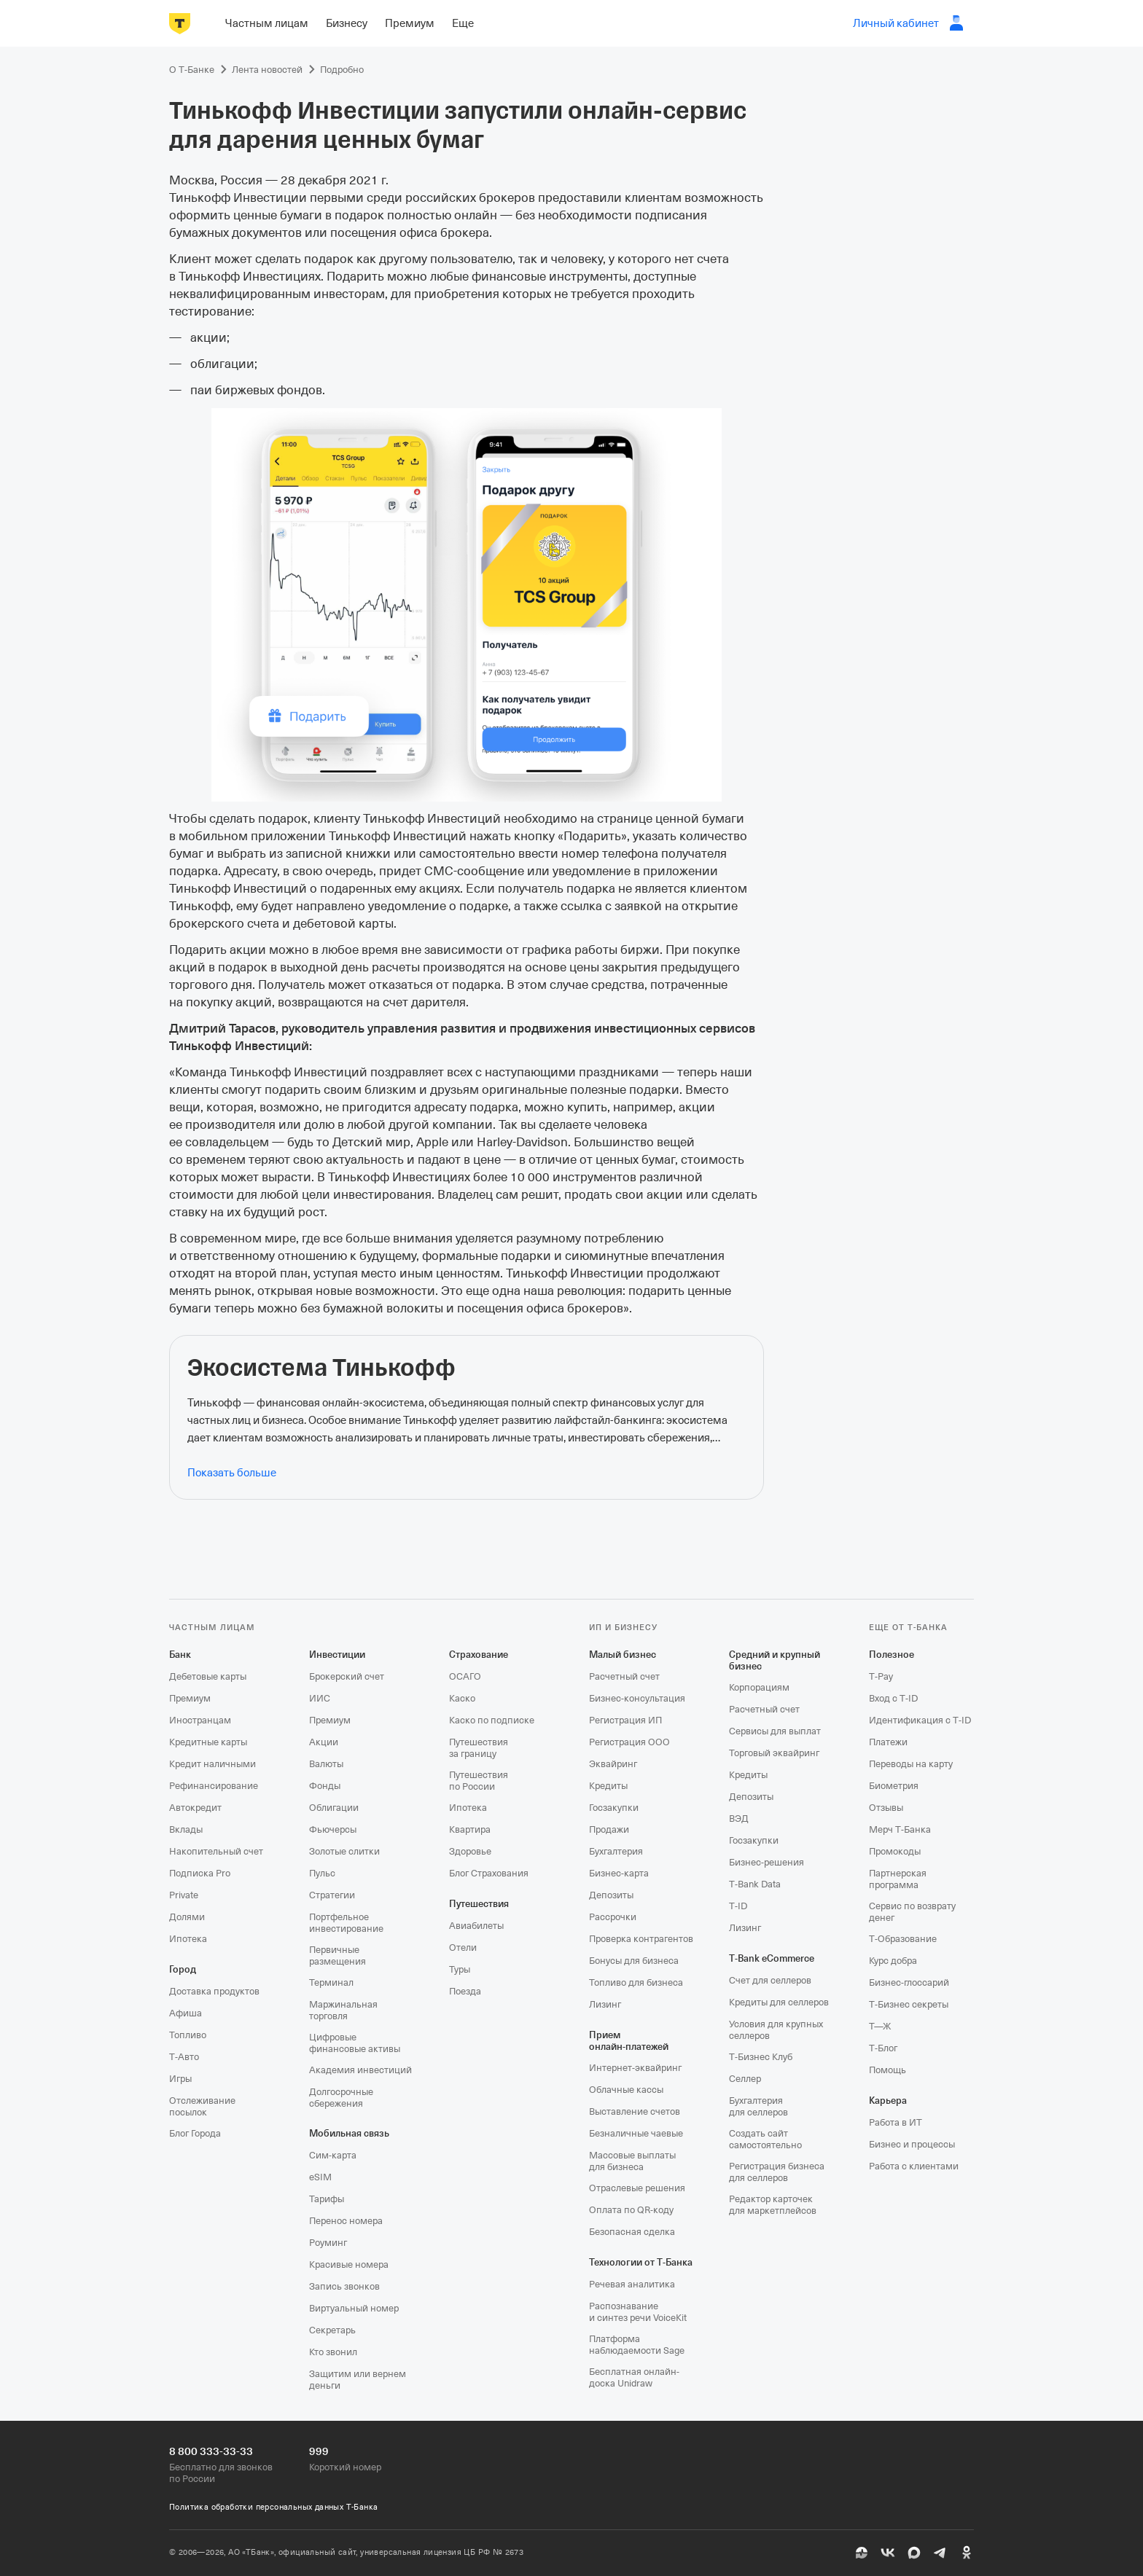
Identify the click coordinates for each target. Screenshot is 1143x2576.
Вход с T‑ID (893, 1698)
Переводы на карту (911, 1763)
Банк (180, 1654)
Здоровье (470, 1851)
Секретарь (332, 2330)
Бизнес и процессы (912, 2144)
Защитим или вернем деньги (357, 2379)
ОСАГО (465, 1676)
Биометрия (893, 1785)
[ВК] (888, 2552)
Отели (463, 1947)
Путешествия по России (478, 1780)
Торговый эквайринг (774, 1752)
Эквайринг (613, 1763)
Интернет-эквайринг (635, 2067)
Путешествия (479, 1903)
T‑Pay (881, 1676)
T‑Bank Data (755, 1884)
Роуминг (328, 2242)
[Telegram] (940, 2552)
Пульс (322, 1873)
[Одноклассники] (966, 2552)
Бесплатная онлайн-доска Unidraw (634, 2377)
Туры (459, 1969)
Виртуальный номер (354, 2308)
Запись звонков (344, 2286)
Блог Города (195, 2133)
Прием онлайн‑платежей (628, 2040)
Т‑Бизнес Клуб (760, 2056)
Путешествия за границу (478, 1748)
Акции (323, 1742)
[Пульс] (861, 2552)
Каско (462, 1698)
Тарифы (326, 2198)
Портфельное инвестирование (346, 1922)
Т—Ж (880, 2026)
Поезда (465, 1991)
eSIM (320, 2177)
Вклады (186, 1829)
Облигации (334, 1807)
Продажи (609, 1829)
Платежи (888, 1742)
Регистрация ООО (629, 1742)
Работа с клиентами (914, 2166)
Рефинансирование (213, 1785)
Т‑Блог (883, 2048)
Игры (180, 2078)
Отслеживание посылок (202, 2106)
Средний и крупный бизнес (774, 1660)
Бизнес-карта (619, 1873)
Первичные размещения (337, 1955)
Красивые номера (349, 2264)
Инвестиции (337, 1654)
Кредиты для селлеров (779, 2002)
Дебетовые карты (207, 1676)
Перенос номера (346, 2220)
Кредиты (608, 1785)
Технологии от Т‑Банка (641, 2262)
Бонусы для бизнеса (634, 1960)
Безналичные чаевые (636, 2133)
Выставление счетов (634, 2111)
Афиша (185, 2013)
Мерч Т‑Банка (900, 1829)
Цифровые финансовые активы (354, 2043)
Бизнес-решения (766, 1862)
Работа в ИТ (895, 2122)
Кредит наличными (212, 1763)
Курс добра (893, 1960)
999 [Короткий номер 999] (319, 2451)
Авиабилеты (476, 1925)
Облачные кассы (626, 2089)
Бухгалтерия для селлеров (758, 2106)
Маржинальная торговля (343, 2010)
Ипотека (188, 1938)
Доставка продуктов (214, 1991)
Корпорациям (759, 1687)
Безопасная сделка (632, 2231)
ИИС (319, 1698)
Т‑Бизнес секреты (908, 2004)
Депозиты (611, 1895)
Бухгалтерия (616, 1851)
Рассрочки (612, 1916)
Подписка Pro (199, 1873)
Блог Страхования (488, 1873)
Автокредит (195, 1807)
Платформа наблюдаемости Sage (636, 2344)
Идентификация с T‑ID (920, 1720)
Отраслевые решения (637, 2187)
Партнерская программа (898, 1879)
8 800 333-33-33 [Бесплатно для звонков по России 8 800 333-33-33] (211, 2451)
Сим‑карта (332, 2155)
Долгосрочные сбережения (341, 2097)
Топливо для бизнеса (636, 1982)
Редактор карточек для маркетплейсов (772, 2204)
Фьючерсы (332, 1829)
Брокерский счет (346, 1676)
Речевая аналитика (632, 2284)
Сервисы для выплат (775, 1731)
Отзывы (886, 1807)
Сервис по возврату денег (912, 1911)
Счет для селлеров (770, 1980)
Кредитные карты (208, 1742)
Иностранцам (200, 1720)
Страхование (478, 1654)
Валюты (326, 1763)
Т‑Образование (903, 1938)
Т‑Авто (184, 2056)
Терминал (331, 1982)
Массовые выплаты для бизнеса (632, 2161)
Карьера (888, 2100)
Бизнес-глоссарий (909, 1982)
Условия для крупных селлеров (776, 2030)
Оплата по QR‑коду (631, 2209)
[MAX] (914, 2552)
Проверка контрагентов (641, 1938)
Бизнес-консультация (637, 1698)
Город (182, 1969)
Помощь (887, 2069)
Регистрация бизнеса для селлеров (776, 2172)
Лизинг (605, 2004)
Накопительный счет (216, 1851)
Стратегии (332, 1895)
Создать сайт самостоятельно (765, 2139)
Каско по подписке (491, 1720)
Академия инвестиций (360, 2069)
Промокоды (895, 1851)
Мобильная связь (349, 2133)
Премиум (190, 1698)
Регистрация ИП (625, 1720)
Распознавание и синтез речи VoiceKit (638, 2312)
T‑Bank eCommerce (771, 1958)
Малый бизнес (622, 1654)
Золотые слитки (344, 1851)
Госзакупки (614, 1807)
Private (183, 1895)
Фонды (324, 1785)
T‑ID (738, 1905)
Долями (187, 1916)
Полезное (891, 1654)
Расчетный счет (624, 1676)
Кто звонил (333, 2351)
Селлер (745, 2078)
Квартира (470, 1829)
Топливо (187, 2034)
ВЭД (739, 1818)
